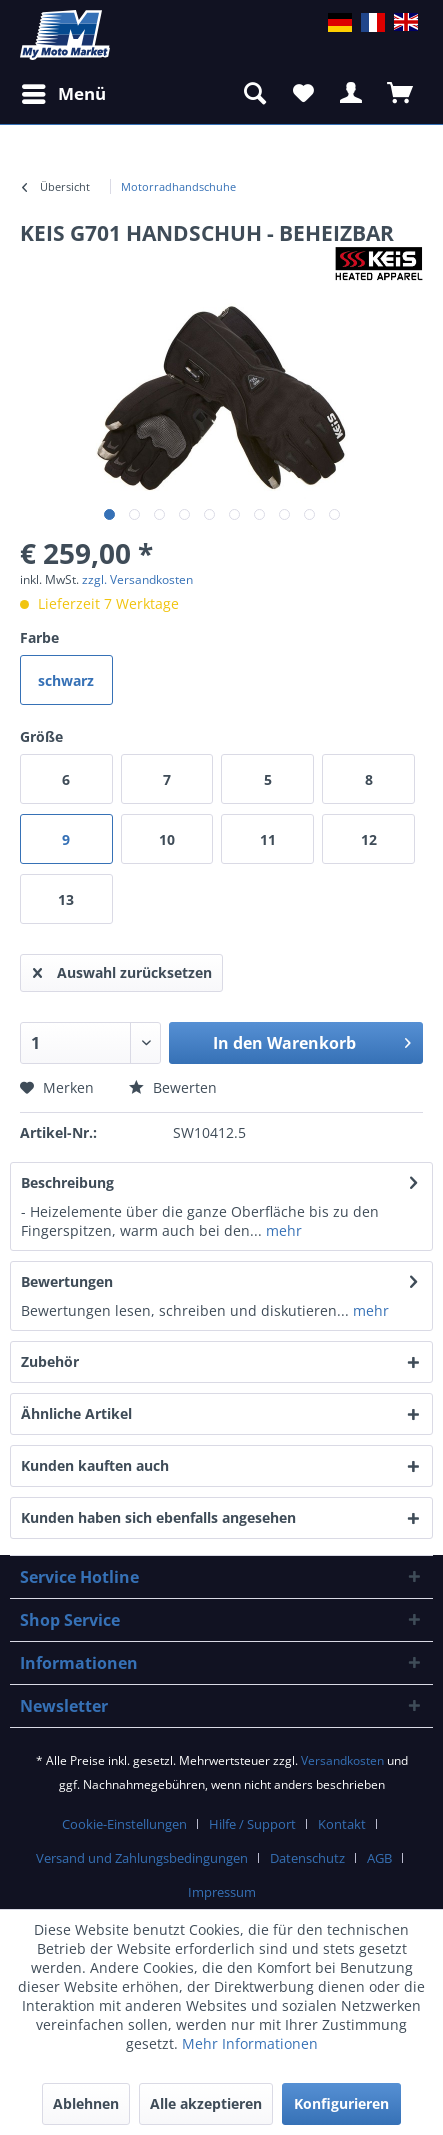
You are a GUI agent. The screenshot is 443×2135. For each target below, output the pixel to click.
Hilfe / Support (252, 1824)
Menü (64, 91)
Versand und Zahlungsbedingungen (142, 1858)
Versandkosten (342, 1760)
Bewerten (173, 1087)
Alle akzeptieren (206, 2103)
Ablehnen (86, 2103)
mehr (282, 1230)
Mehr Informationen (250, 2043)
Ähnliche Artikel (76, 1413)
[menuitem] (178, 187)
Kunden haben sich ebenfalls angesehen (158, 1517)
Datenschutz (307, 1858)
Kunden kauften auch (95, 1465)
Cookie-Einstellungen (124, 1824)
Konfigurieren (341, 2103)
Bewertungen (67, 1281)
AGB (379, 1858)
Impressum (222, 1892)
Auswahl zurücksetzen (122, 969)
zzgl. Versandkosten (137, 579)
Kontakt (342, 1824)
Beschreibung (67, 1182)
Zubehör (67, 1361)
